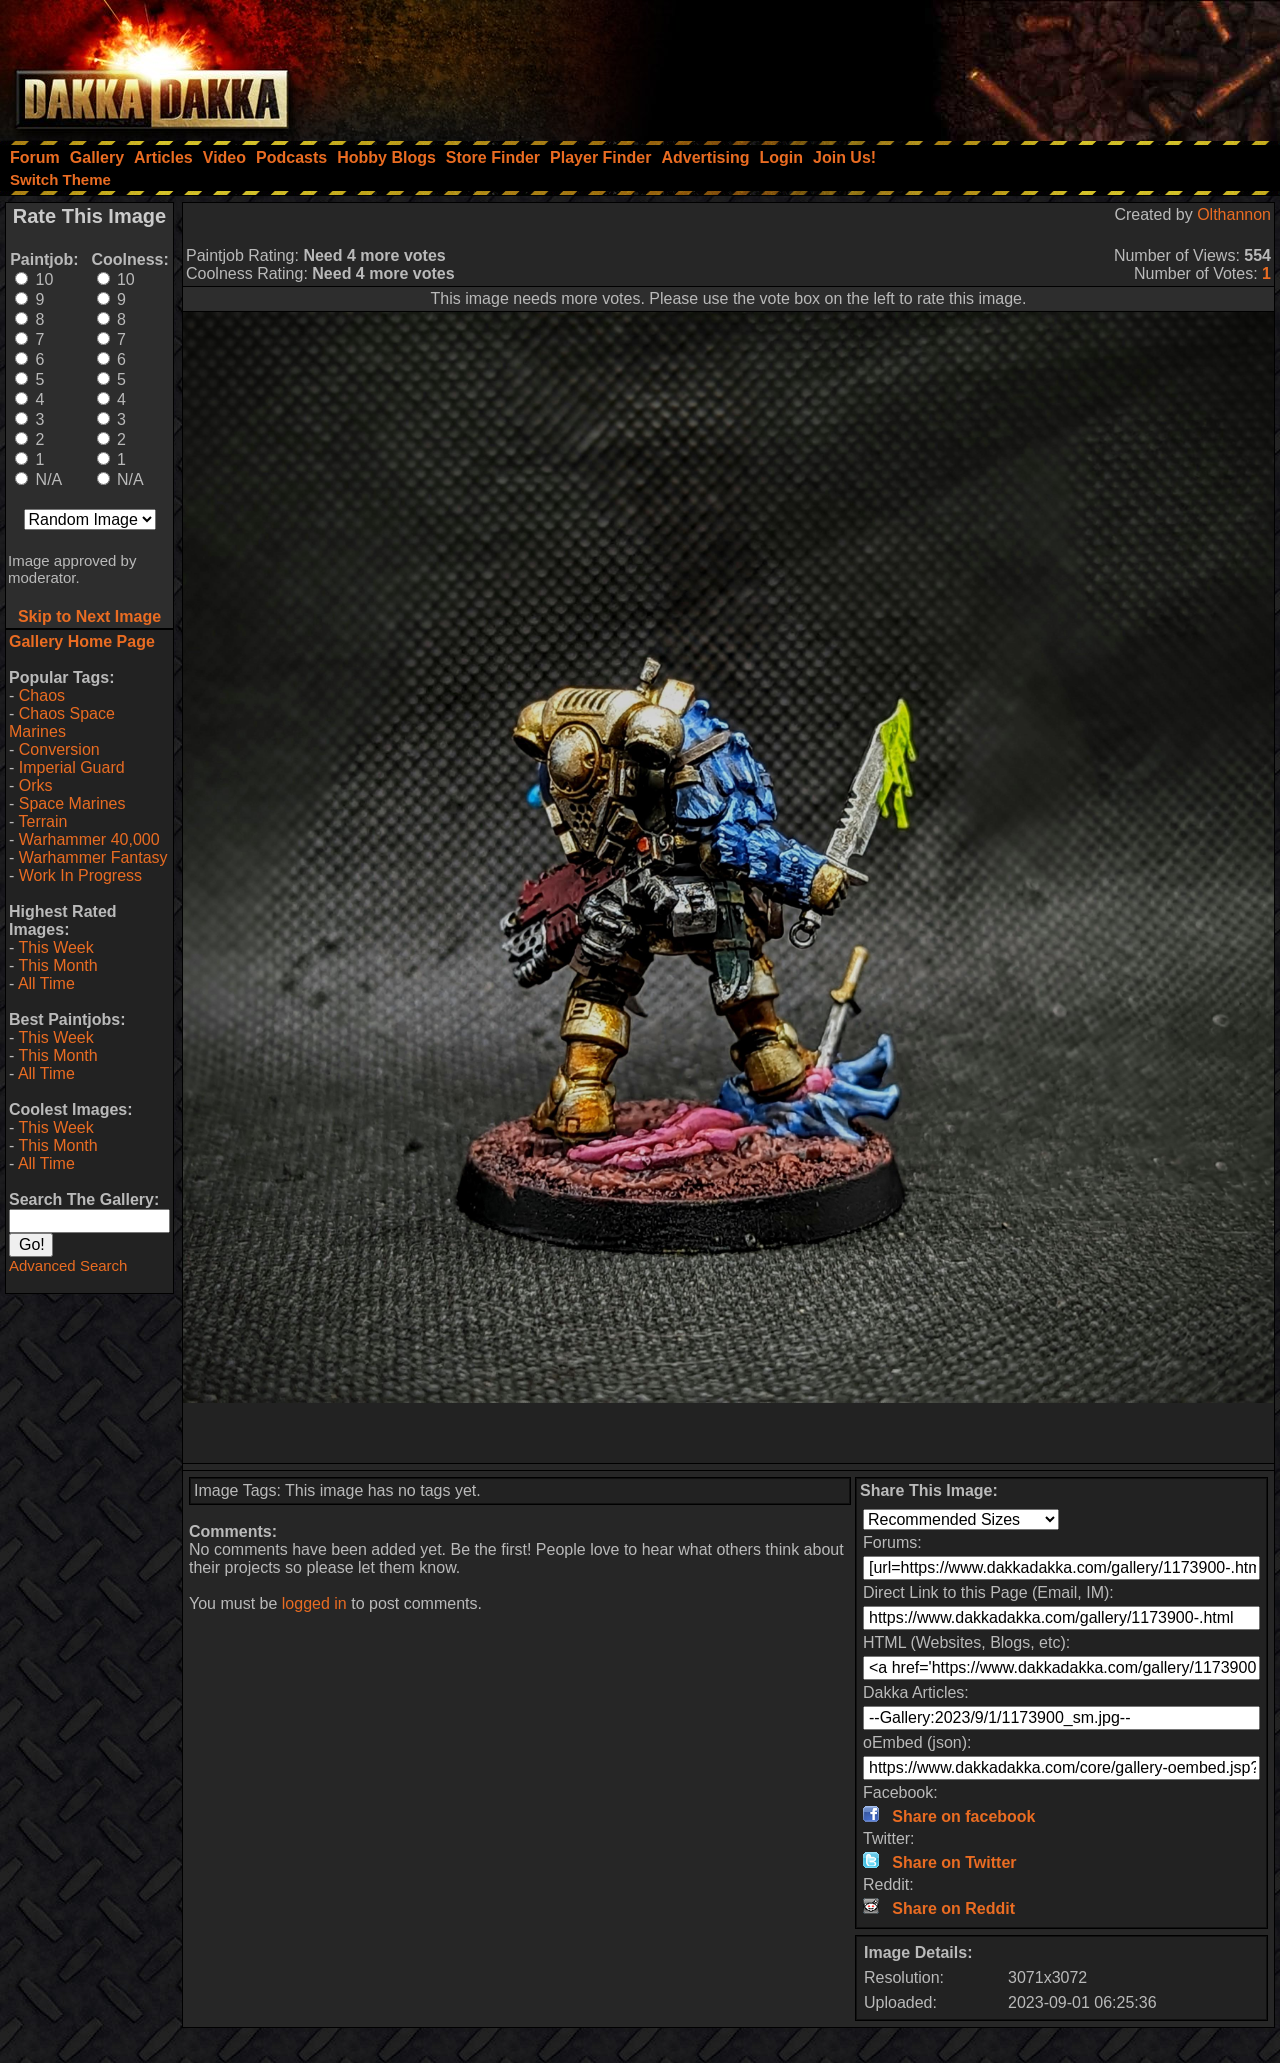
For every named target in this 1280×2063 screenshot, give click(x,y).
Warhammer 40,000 (89, 839)
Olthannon (1234, 214)
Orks (36, 785)
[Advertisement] (1011, 65)
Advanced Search (68, 1265)
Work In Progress (80, 875)
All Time (46, 983)
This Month (57, 965)
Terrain (42, 821)
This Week (55, 947)
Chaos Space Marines (62, 722)
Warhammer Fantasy (93, 857)
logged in (314, 1603)
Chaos (42, 695)
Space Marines (72, 803)
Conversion (59, 749)
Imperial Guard (72, 767)
